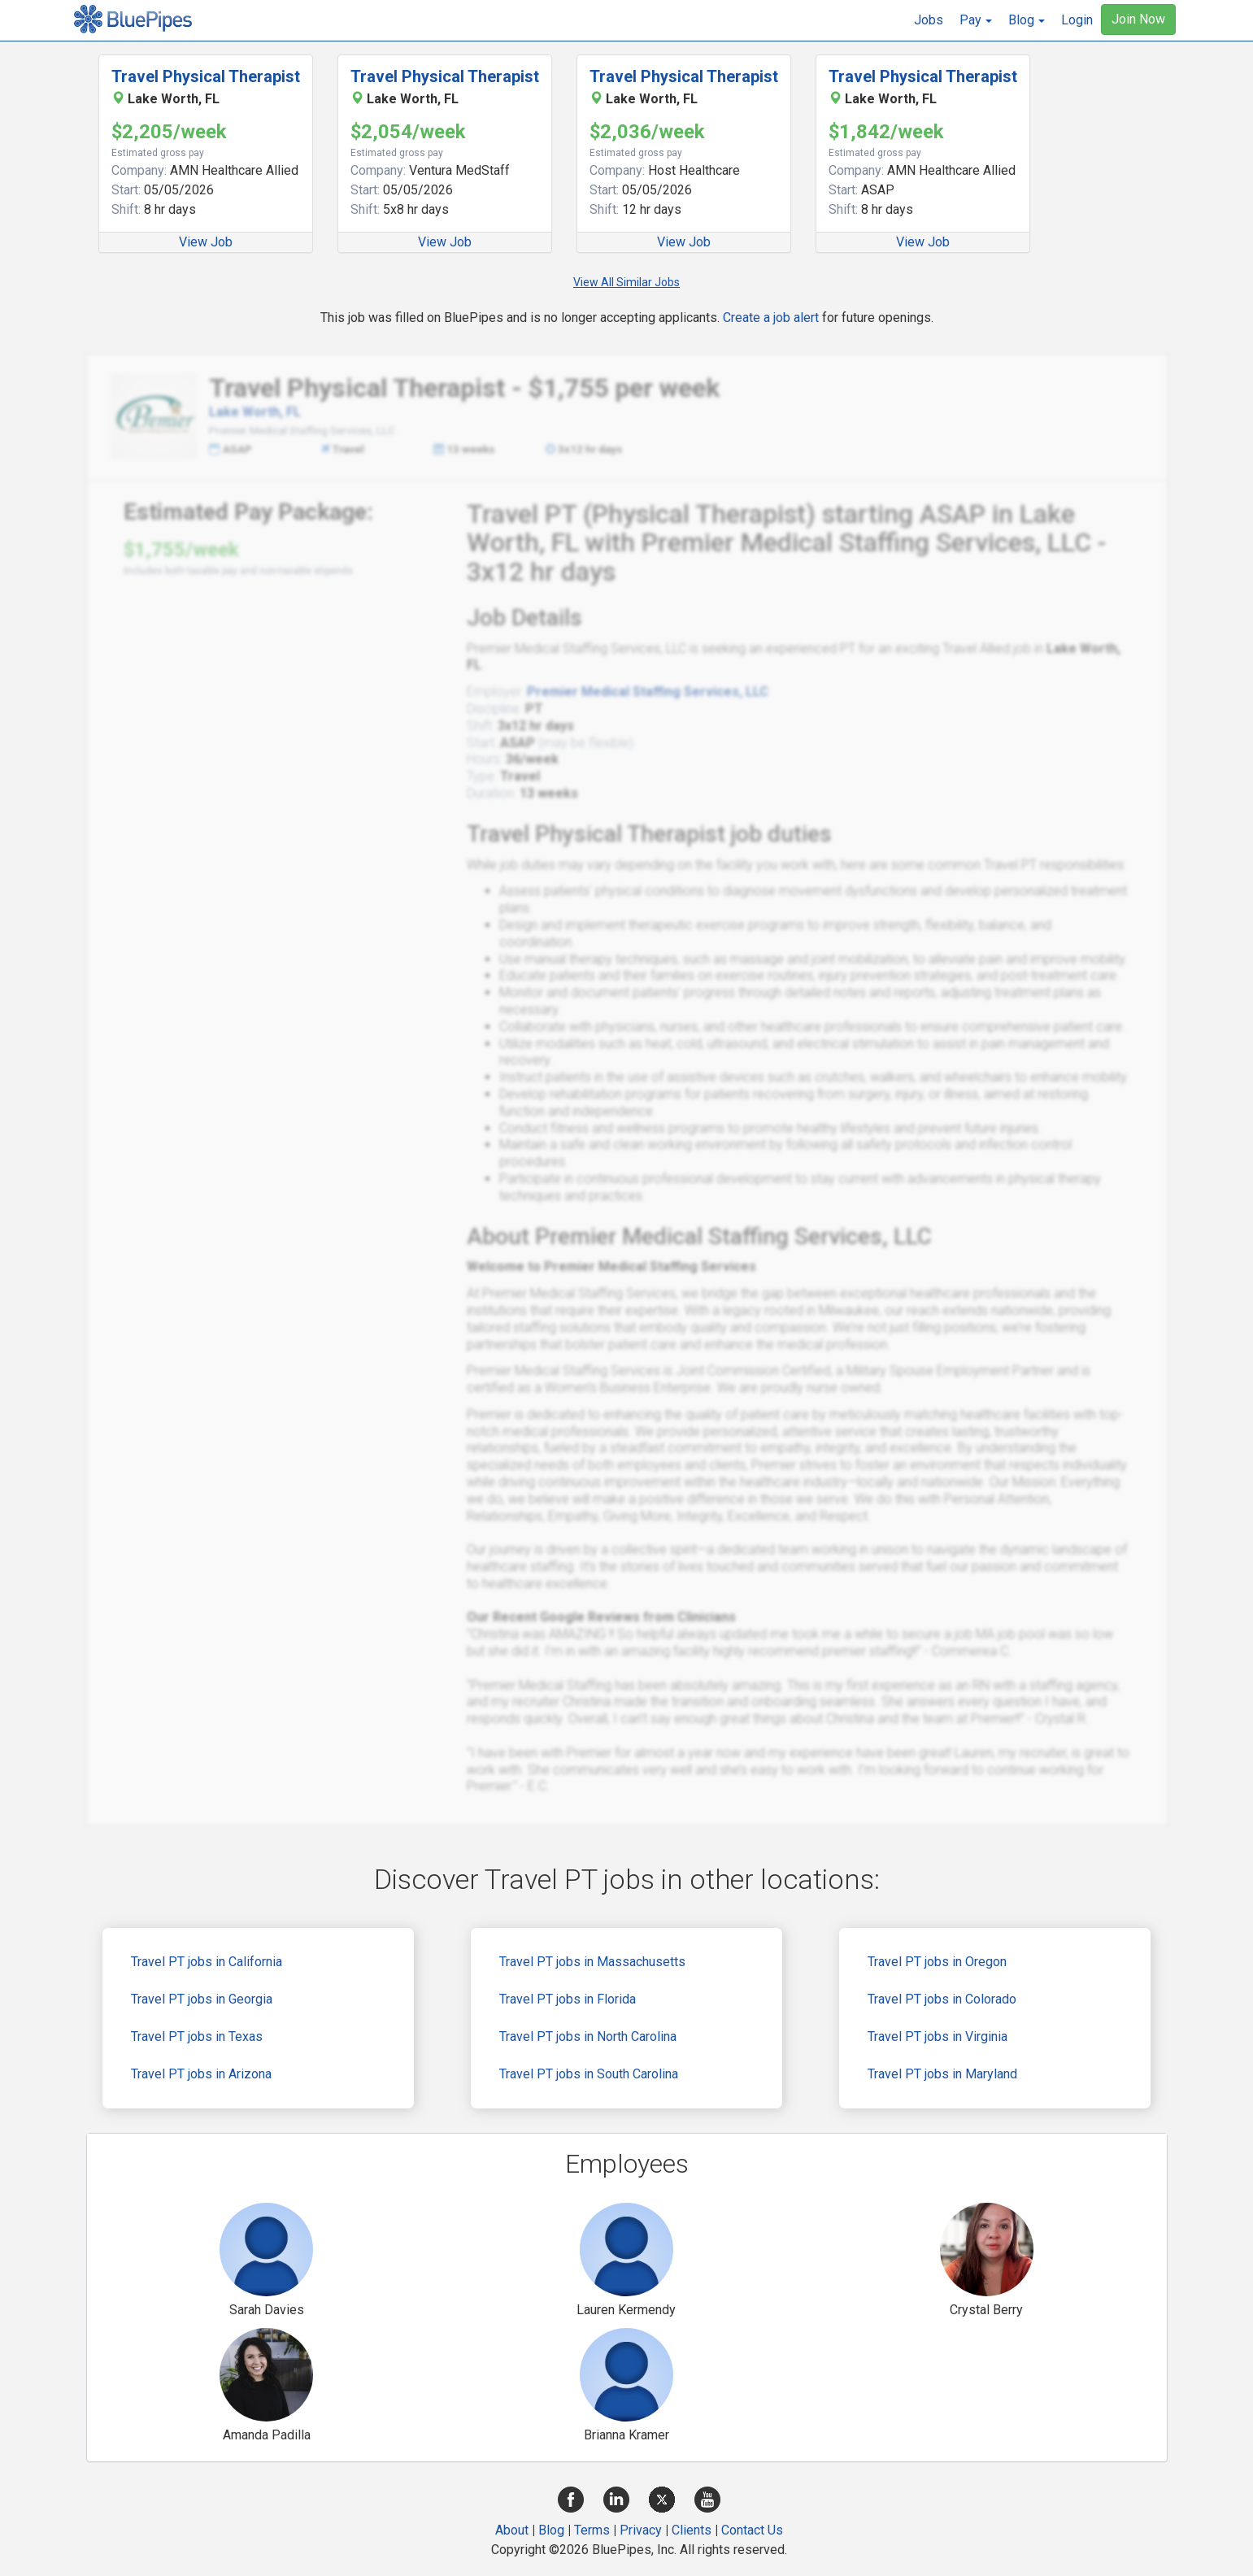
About (512, 2530)
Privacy (641, 2530)
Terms (592, 2530)
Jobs (928, 20)
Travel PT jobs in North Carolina (588, 2036)
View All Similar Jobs (626, 282)
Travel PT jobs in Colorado (942, 1999)
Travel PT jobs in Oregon (937, 1961)
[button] (975, 20)
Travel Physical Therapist (205, 76)
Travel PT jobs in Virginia (937, 2036)
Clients (691, 2530)
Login (1077, 20)
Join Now (1138, 19)
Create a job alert (771, 317)
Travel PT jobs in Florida (567, 1999)
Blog (551, 2530)
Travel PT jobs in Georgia (201, 1999)
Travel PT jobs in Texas (197, 2036)
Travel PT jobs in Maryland (942, 2074)
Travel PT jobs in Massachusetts (592, 1961)
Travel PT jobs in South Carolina (588, 2074)
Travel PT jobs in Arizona (201, 2074)
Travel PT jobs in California (206, 1961)
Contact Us (752, 2530)
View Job (206, 242)
